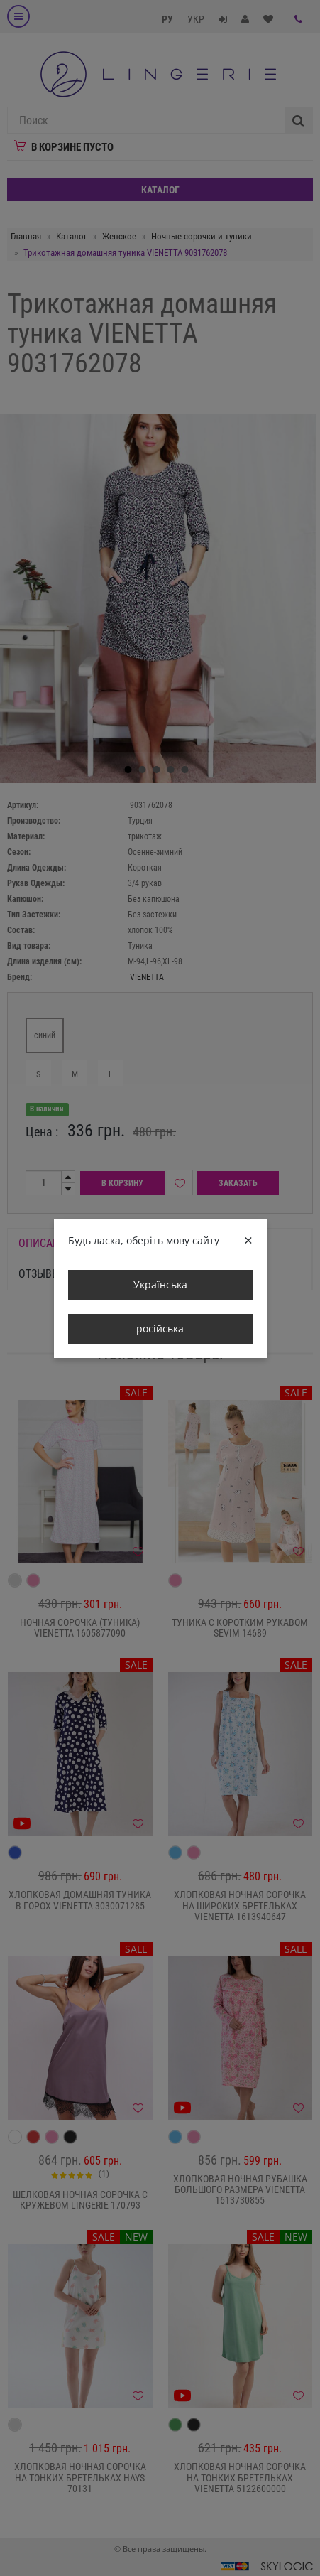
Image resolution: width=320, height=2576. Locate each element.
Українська (160, 1284)
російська (160, 1328)
